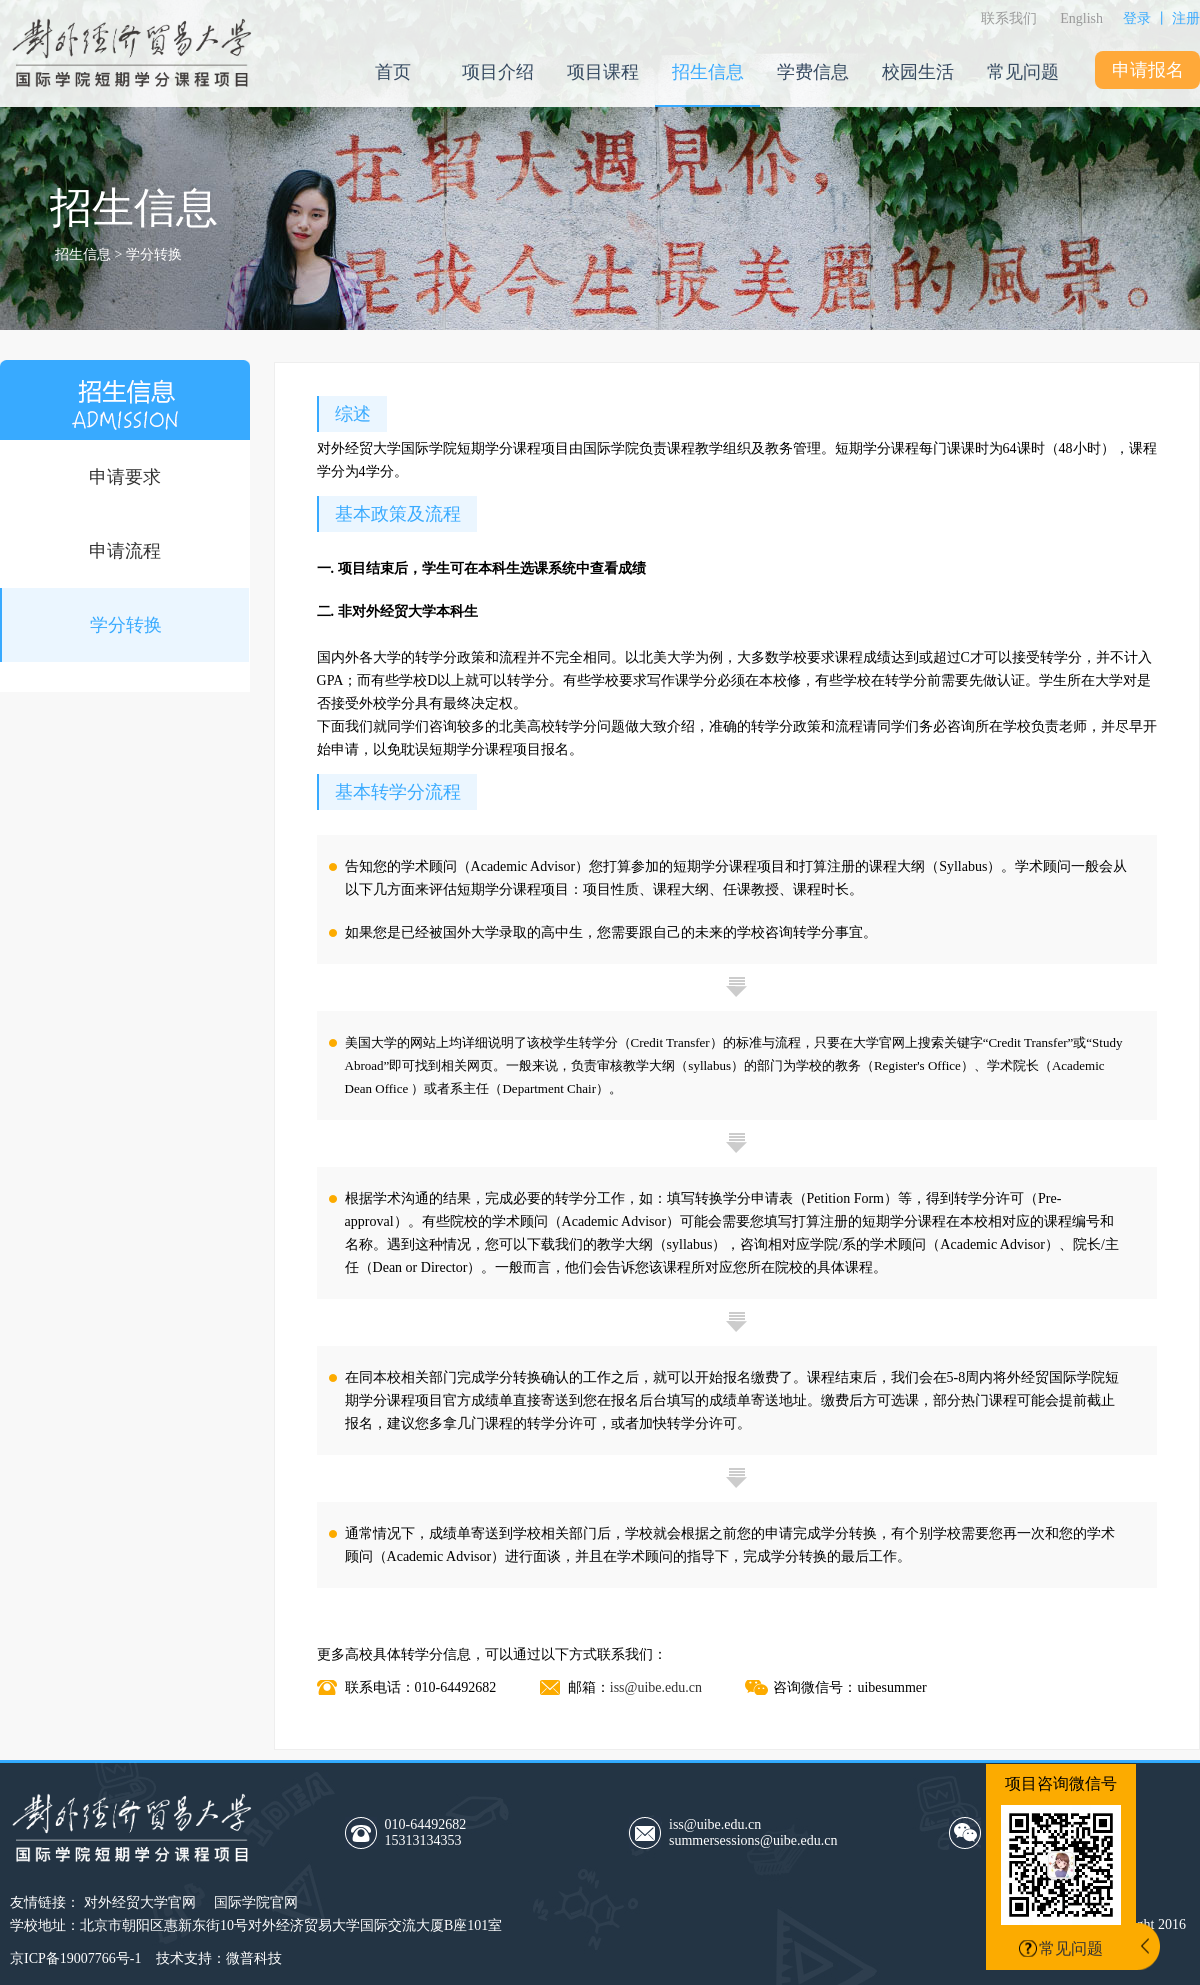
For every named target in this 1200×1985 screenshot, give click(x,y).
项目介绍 (498, 72)
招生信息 (708, 72)
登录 (1137, 18)
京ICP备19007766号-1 (75, 1958)
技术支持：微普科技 (219, 1958)
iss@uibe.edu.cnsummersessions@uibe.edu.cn (753, 1832)
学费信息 (813, 72)
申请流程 (125, 551)
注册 (1186, 18)
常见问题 (1023, 72)
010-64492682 (477, 1833)
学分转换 (126, 625)
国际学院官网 (256, 1902)
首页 (393, 72)
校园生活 (918, 72)
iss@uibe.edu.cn (656, 1687)
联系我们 (1009, 18)
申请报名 (1148, 70)
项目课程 (603, 72)
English (1081, 18)
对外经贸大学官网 (140, 1902)
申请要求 (125, 477)
